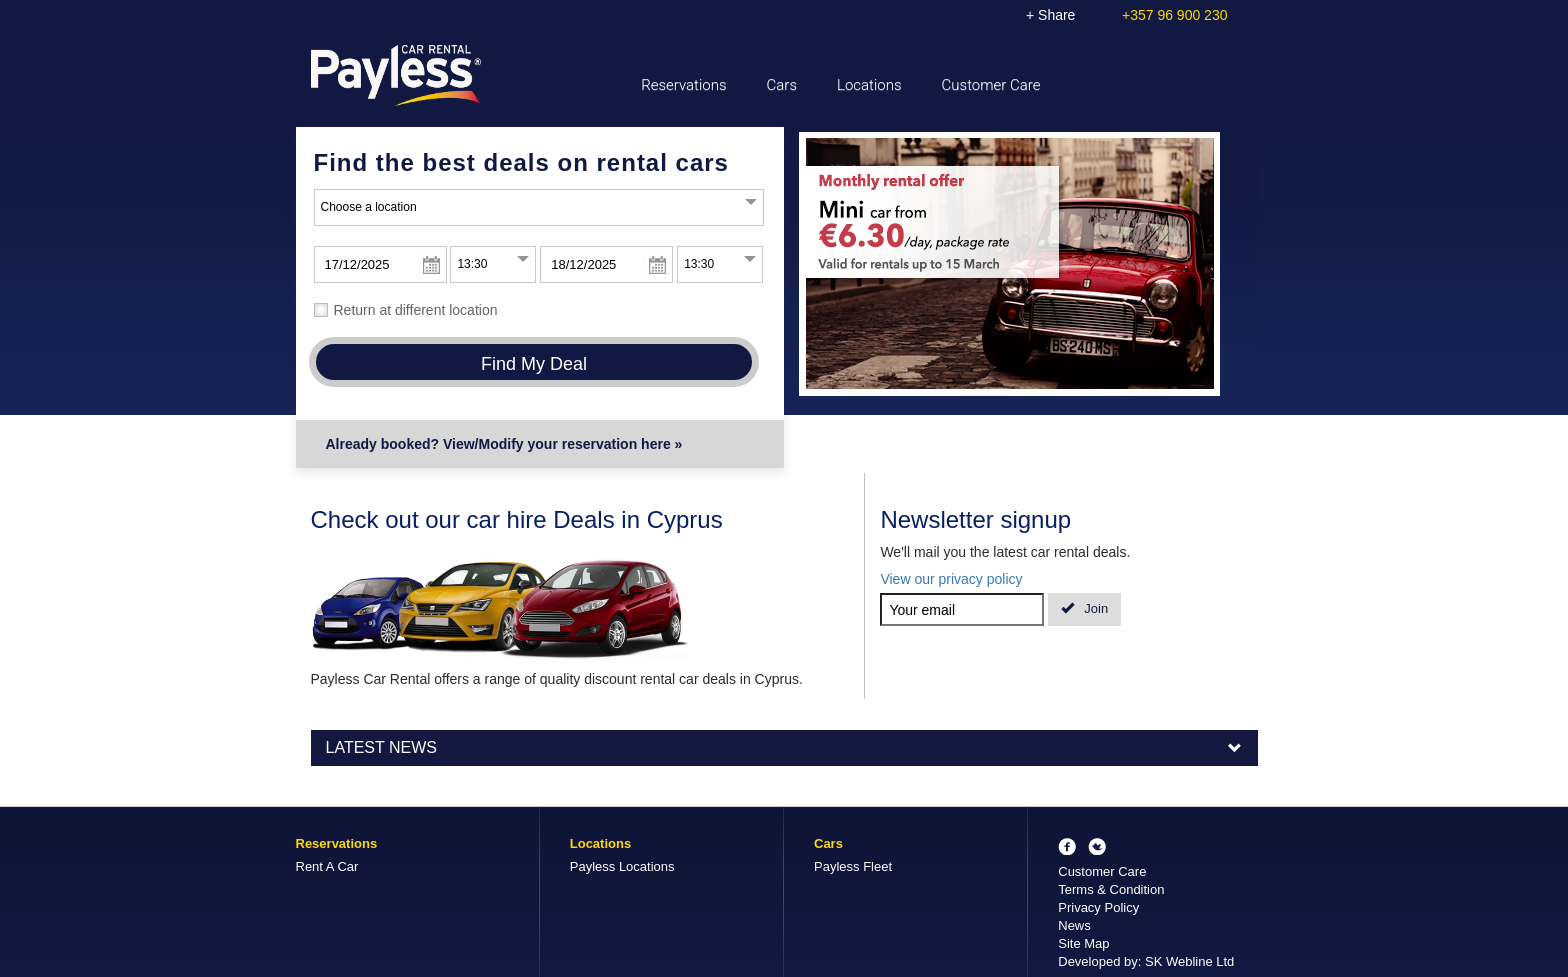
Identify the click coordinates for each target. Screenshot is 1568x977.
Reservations (683, 85)
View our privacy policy (951, 579)
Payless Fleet (853, 866)
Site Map (1083, 943)
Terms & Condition (1111, 889)
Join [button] (1084, 608)
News (1074, 925)
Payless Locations (622, 866)
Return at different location (416, 310)
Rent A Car (327, 866)
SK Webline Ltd (1189, 961)
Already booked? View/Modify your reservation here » (504, 444)
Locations (869, 85)
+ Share (1050, 15)
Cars (782, 85)
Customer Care (991, 85)
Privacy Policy (1098, 907)
